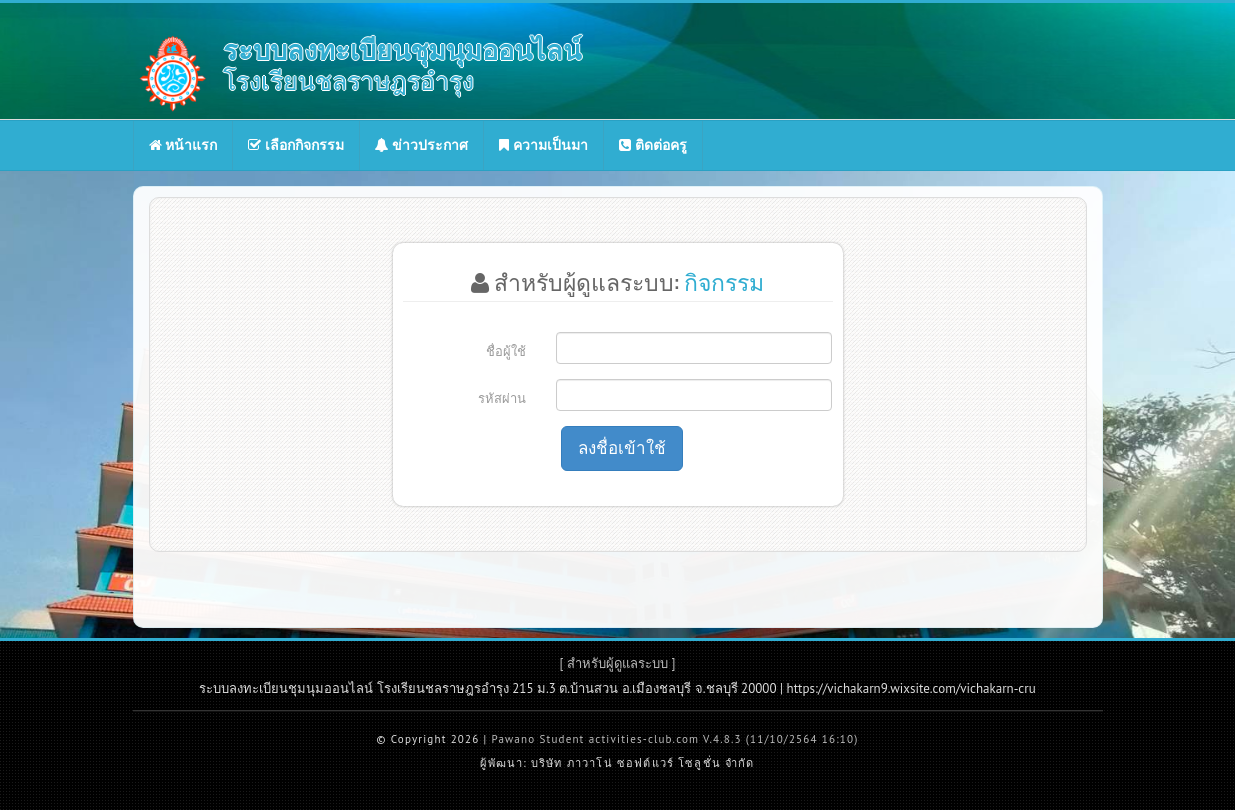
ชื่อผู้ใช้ (506, 351)
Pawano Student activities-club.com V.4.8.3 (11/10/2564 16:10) (674, 739)
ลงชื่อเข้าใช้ (622, 448)
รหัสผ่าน (502, 398)
